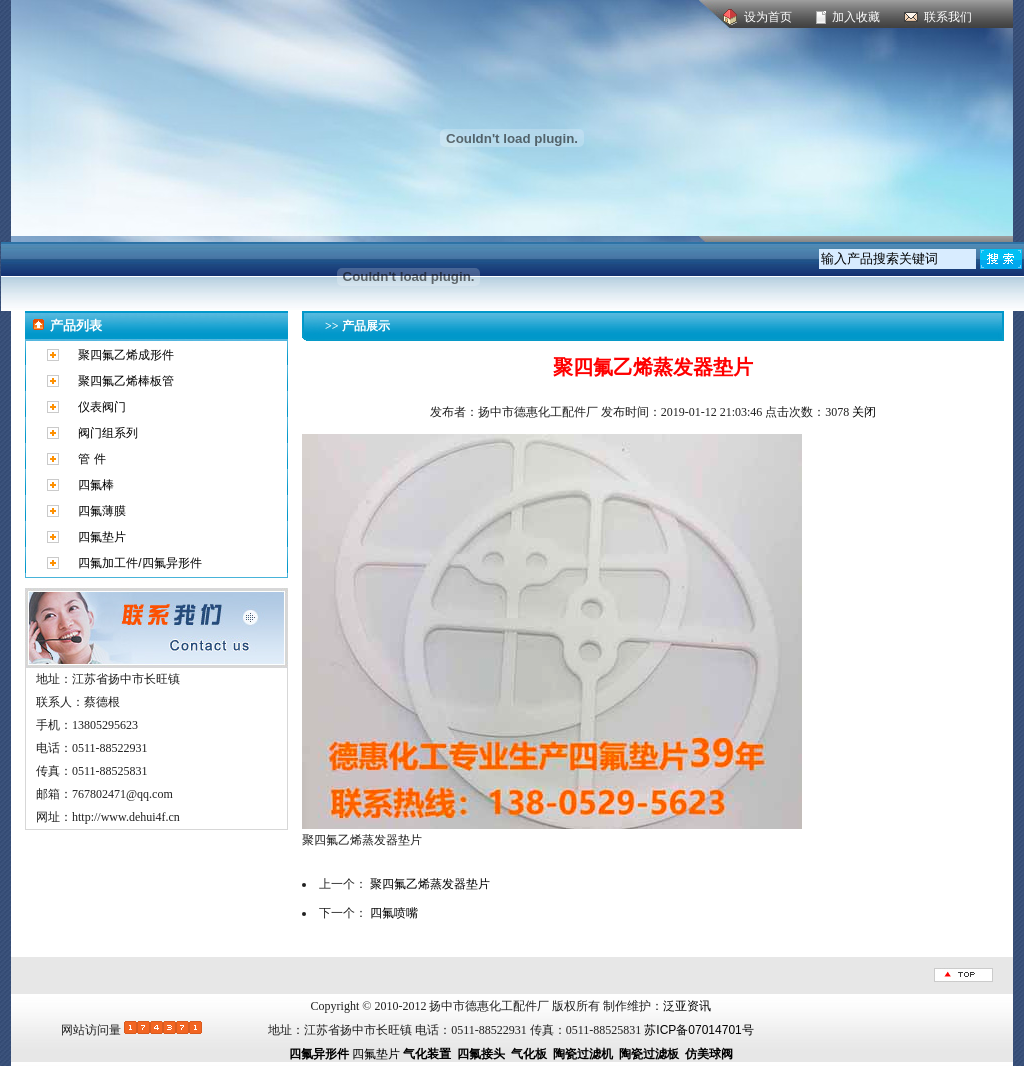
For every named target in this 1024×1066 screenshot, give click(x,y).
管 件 (91, 459)
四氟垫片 (102, 537)
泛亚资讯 (687, 1006)
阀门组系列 (108, 433)
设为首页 (768, 17)
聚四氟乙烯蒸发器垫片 (430, 884)
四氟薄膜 (102, 511)
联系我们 (948, 17)
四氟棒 (96, 485)
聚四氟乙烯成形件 (126, 355)
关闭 (864, 412)
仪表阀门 (102, 407)
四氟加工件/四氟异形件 (139, 563)
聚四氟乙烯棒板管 (126, 381)
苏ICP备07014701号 (698, 1030)
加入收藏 (856, 17)
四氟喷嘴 (394, 913)
